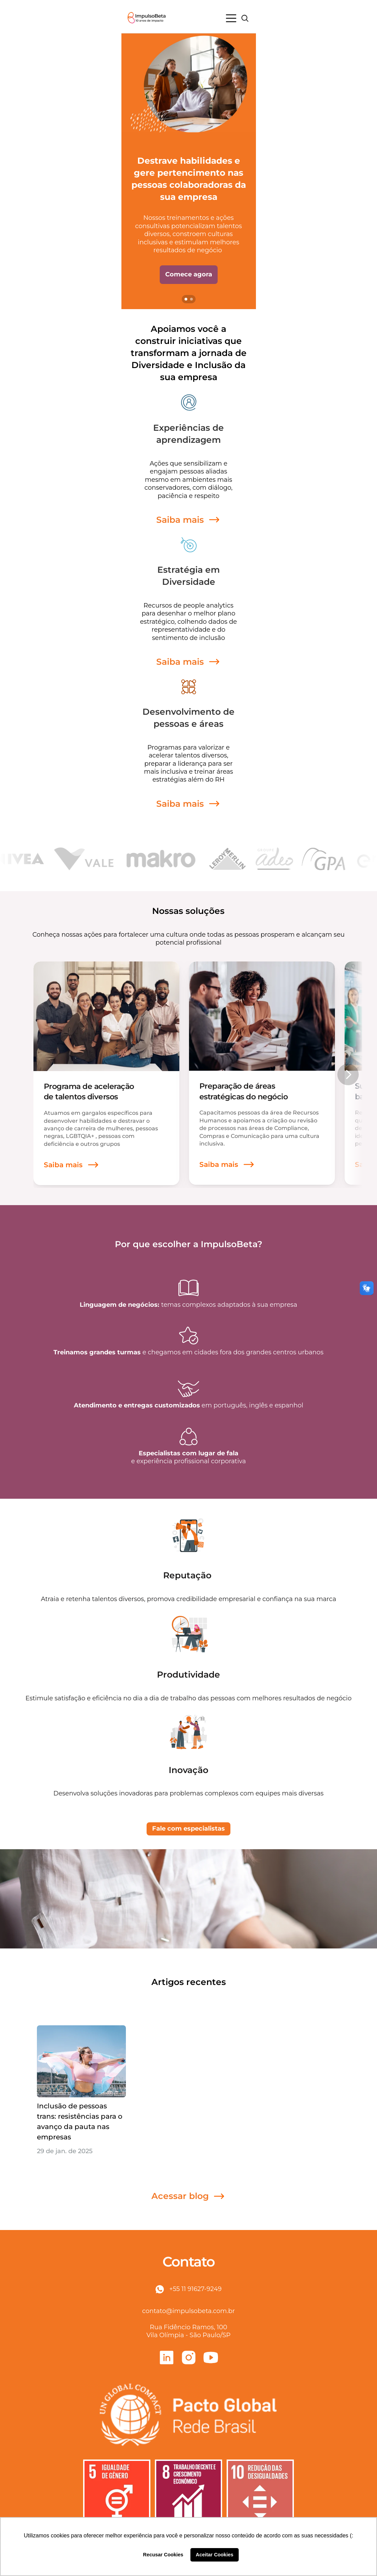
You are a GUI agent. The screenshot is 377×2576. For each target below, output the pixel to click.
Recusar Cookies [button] (163, 2554)
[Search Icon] (245, 18)
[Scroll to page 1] (185, 299)
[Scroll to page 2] (192, 299)
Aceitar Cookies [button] (215, 2554)
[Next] (348, 1074)
